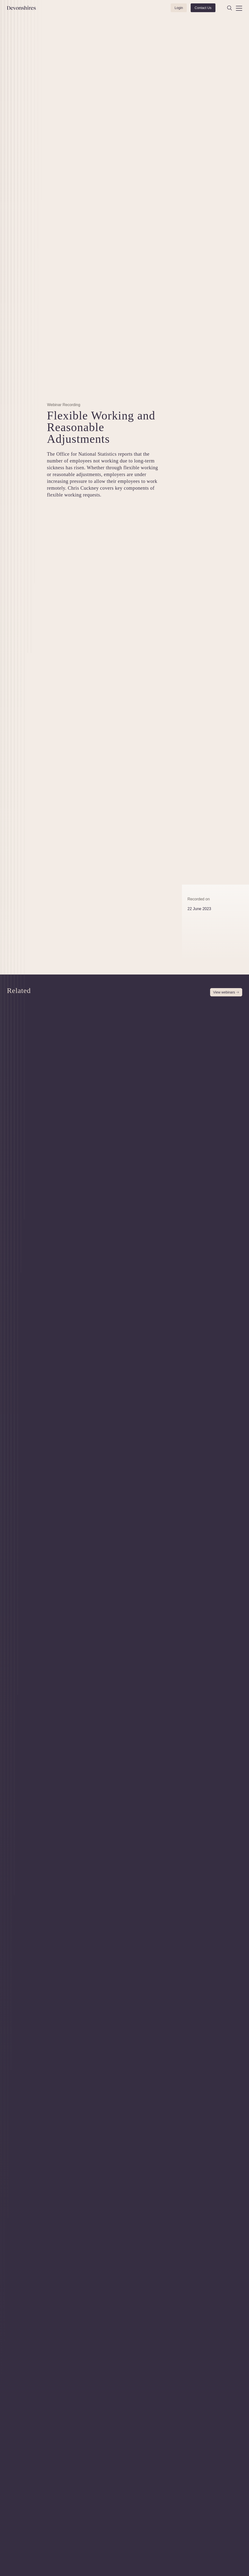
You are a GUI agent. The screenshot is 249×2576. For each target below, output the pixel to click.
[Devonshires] (24, 8)
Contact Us (203, 8)
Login (179, 8)
